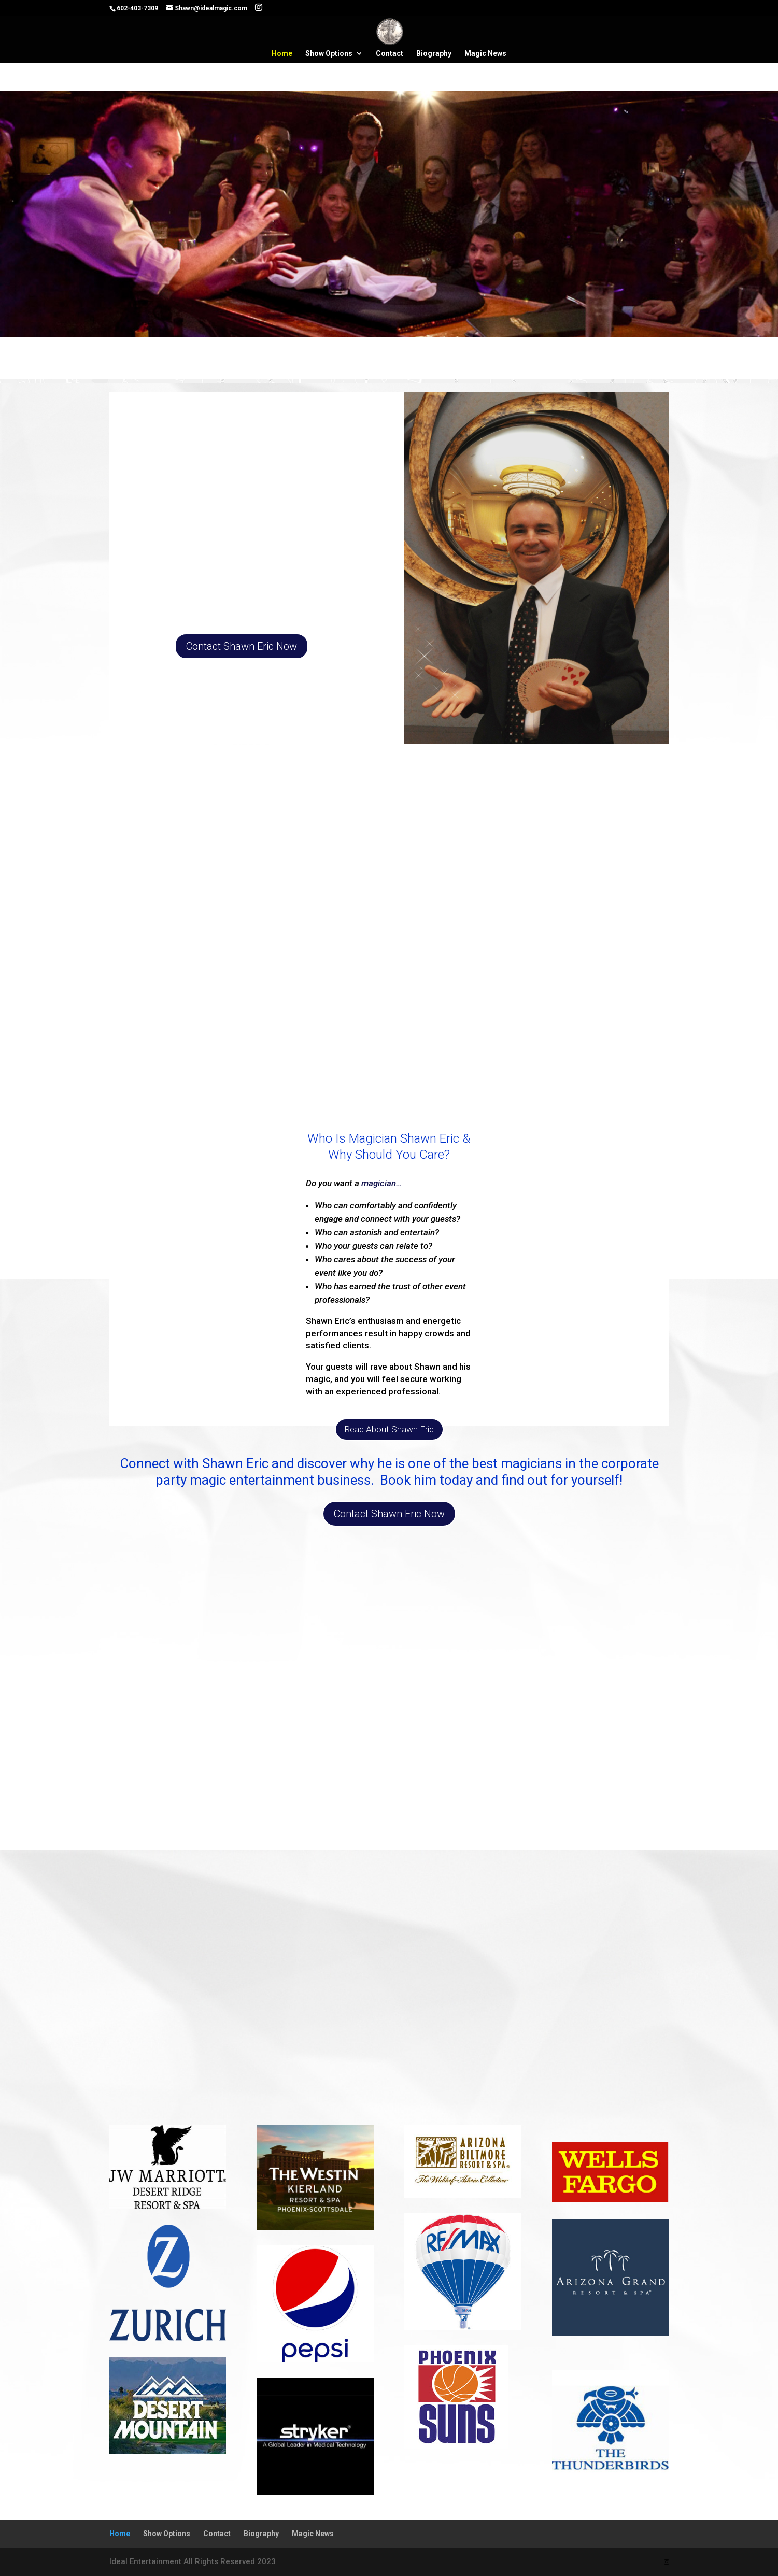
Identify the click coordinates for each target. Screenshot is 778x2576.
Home (282, 54)
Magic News (485, 54)
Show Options (328, 54)
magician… (381, 1183)
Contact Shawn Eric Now (241, 646)
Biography (433, 54)
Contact (389, 54)
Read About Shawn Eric (389, 1429)
